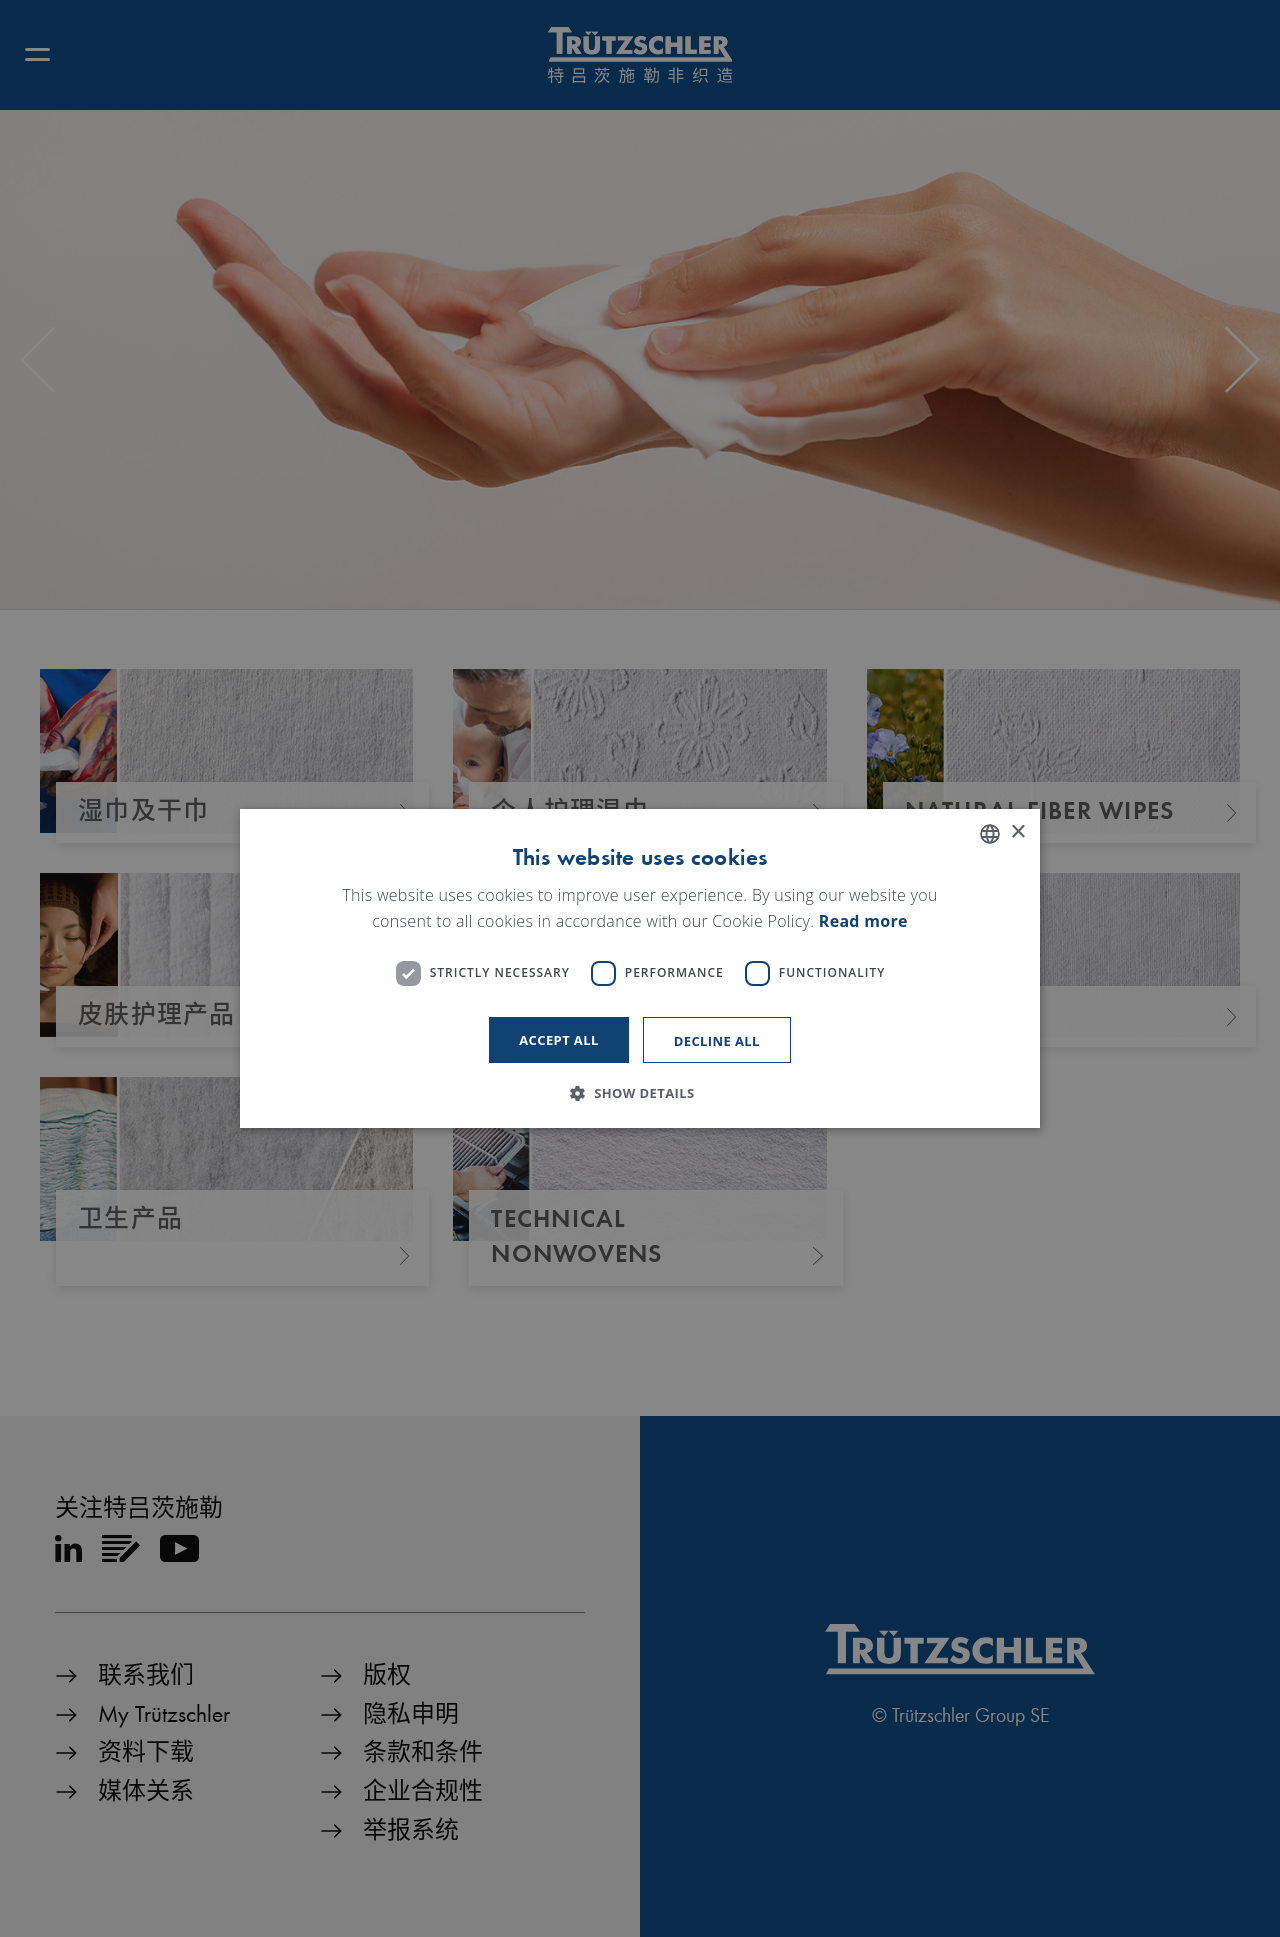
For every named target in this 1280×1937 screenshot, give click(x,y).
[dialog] (640, 969)
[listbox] (990, 834)
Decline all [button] (717, 1041)
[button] (639, 1093)
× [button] (1017, 832)
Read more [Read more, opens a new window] (863, 921)
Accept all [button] (559, 1040)
